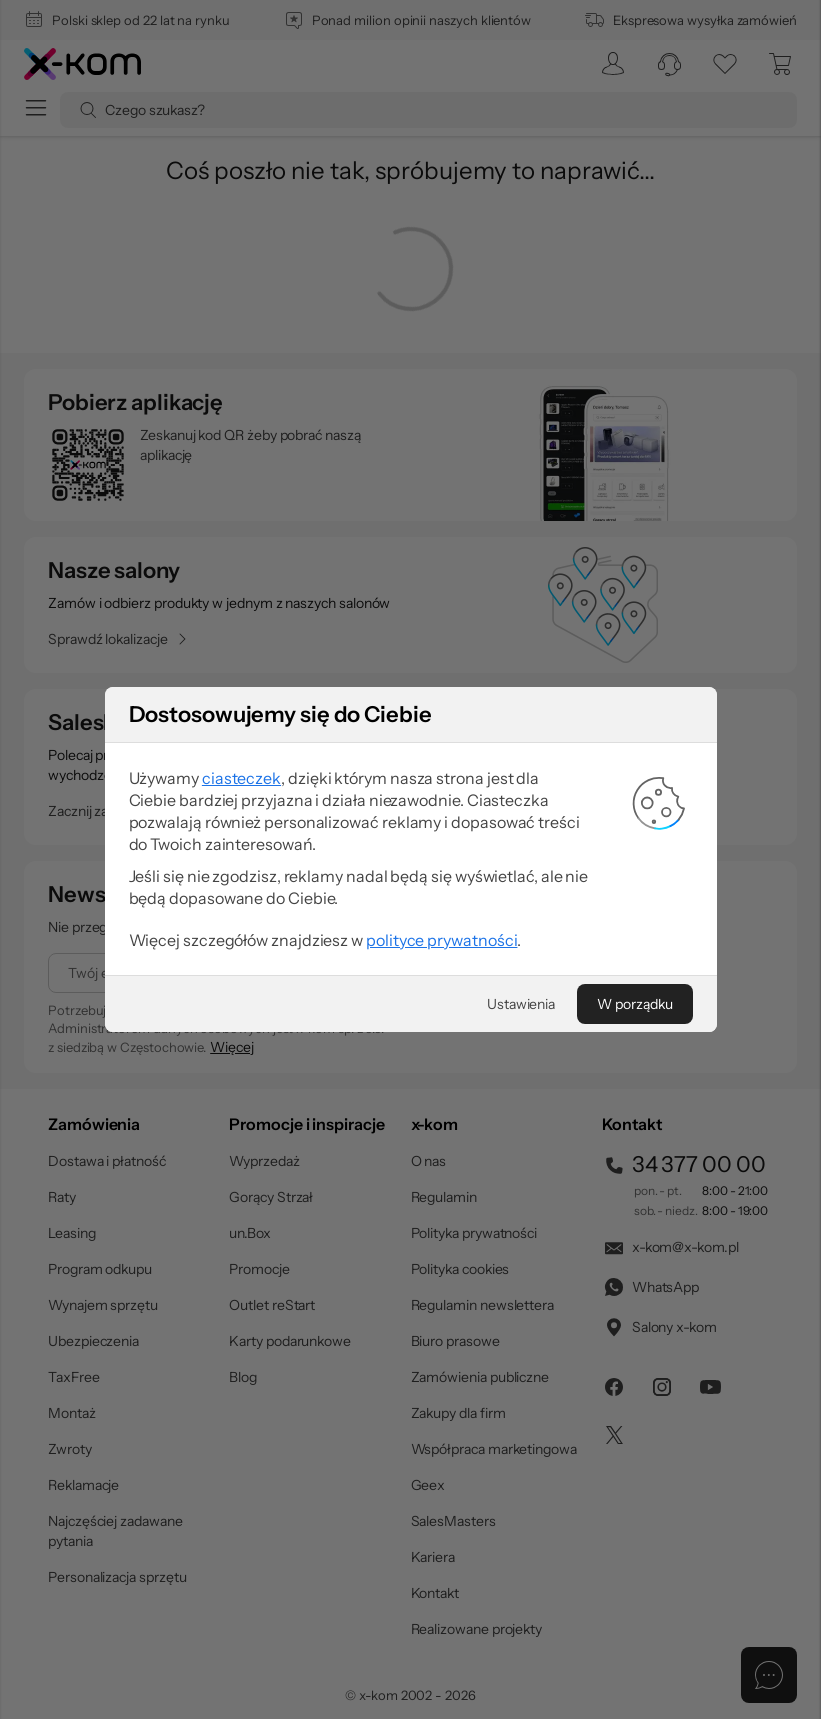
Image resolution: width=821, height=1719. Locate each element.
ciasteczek (241, 778)
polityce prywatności (441, 940)
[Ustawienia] (521, 1004)
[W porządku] (634, 1004)
